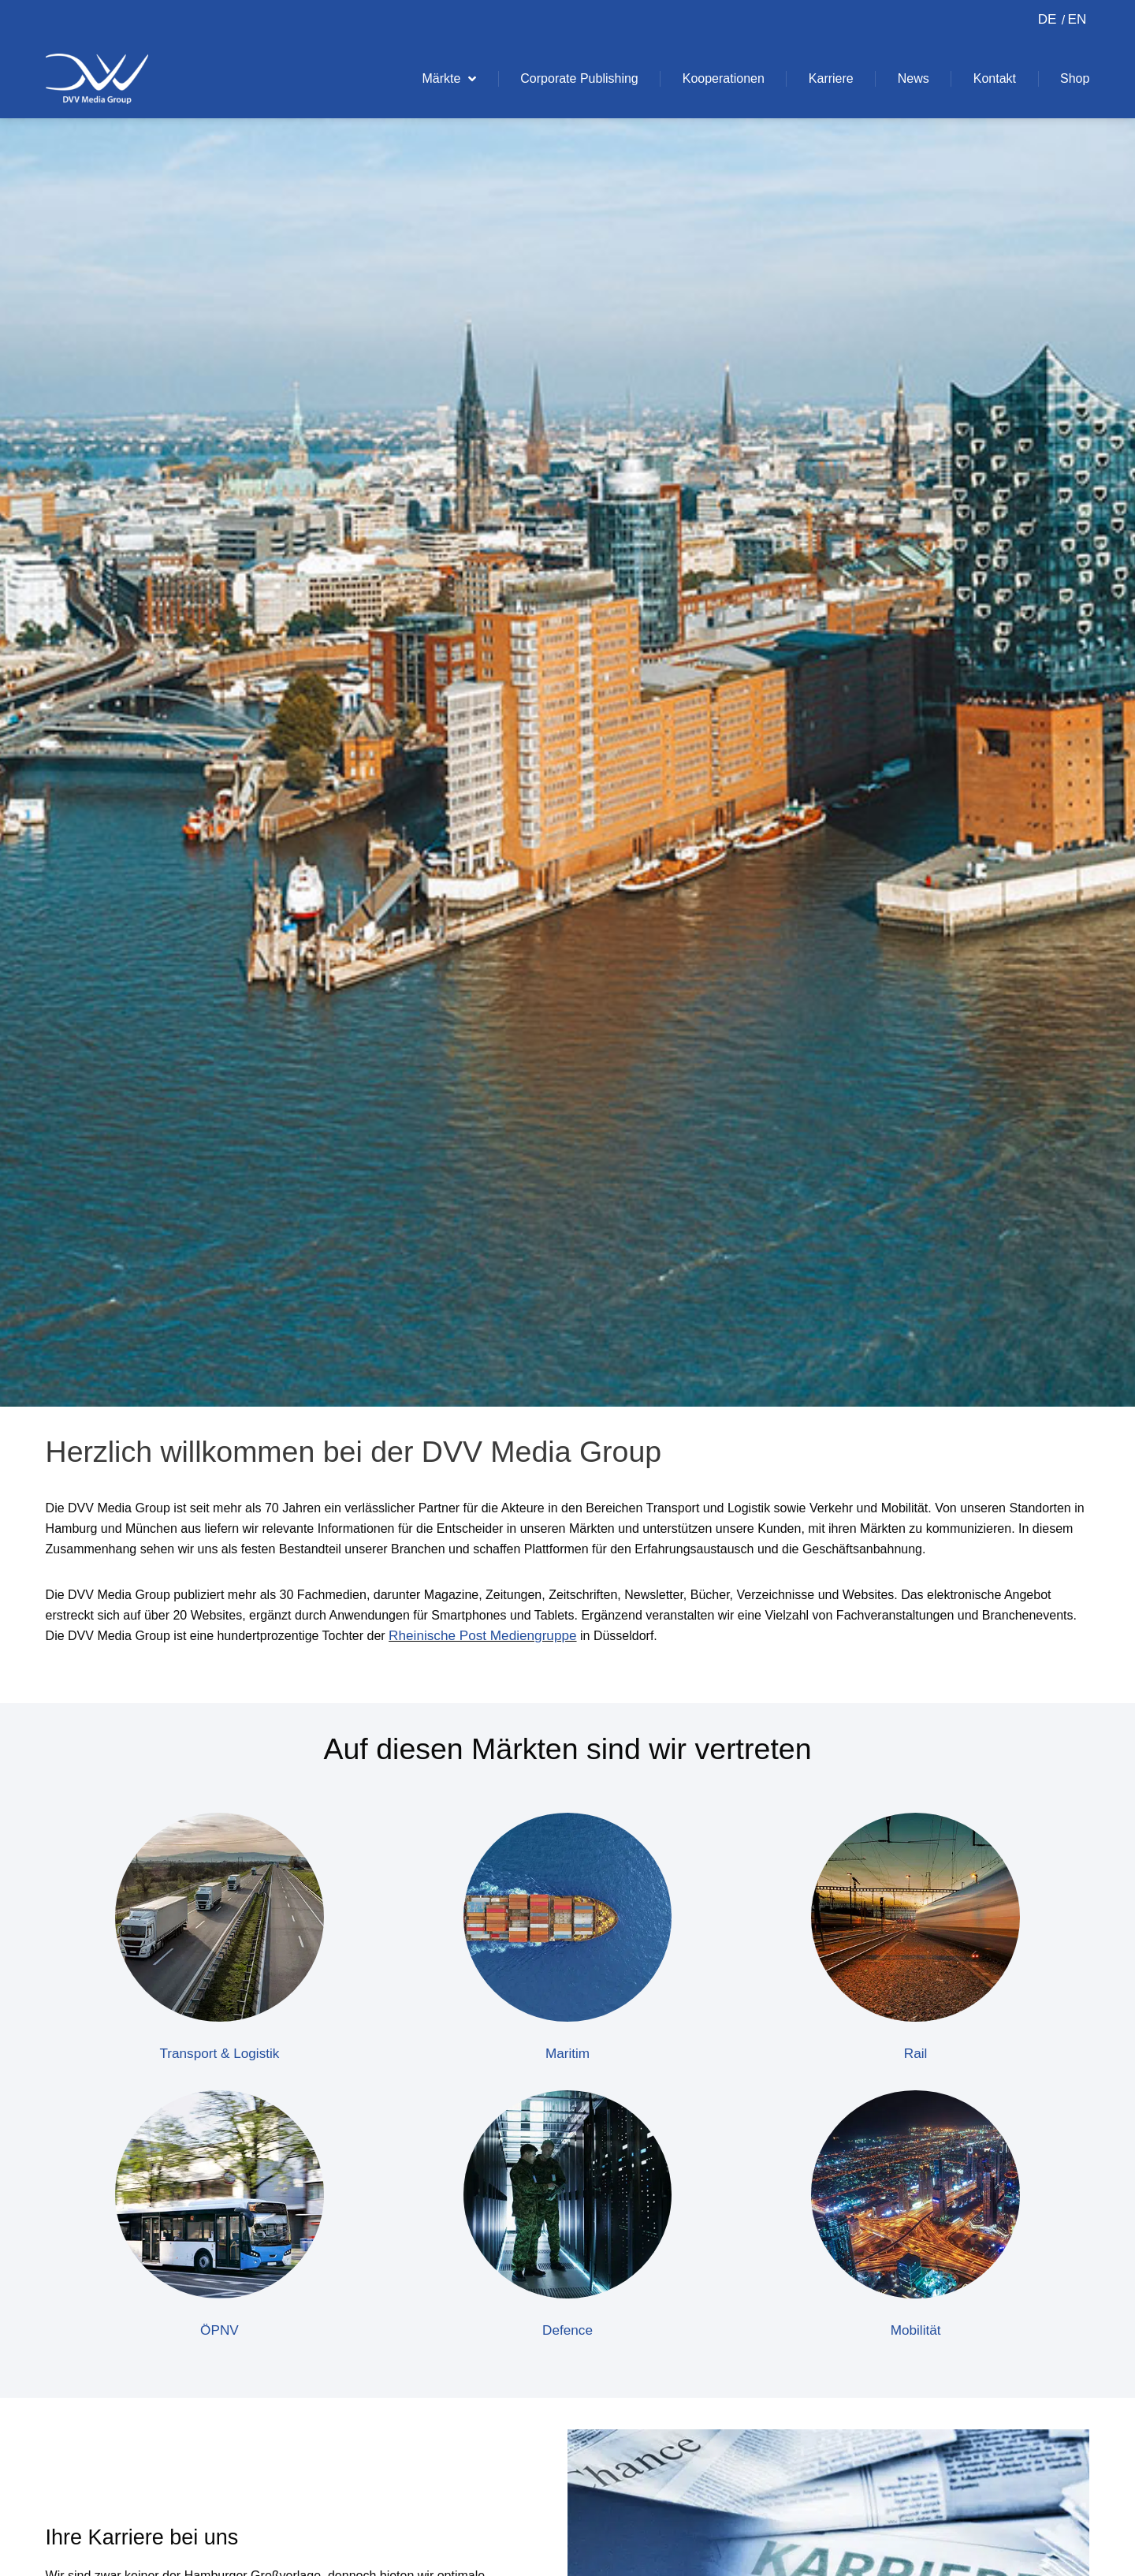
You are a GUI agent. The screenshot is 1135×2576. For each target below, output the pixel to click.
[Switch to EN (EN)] (1074, 20)
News (913, 78)
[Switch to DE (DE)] (1047, 20)
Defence (567, 2331)
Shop (1074, 78)
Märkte (449, 78)
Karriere (831, 78)
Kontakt (994, 78)
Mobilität (915, 2331)
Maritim (568, 2054)
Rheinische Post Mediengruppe (487, 1636)
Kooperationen (724, 78)
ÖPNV (219, 2331)
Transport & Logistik (219, 2054)
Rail (915, 2054)
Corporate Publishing (579, 78)
